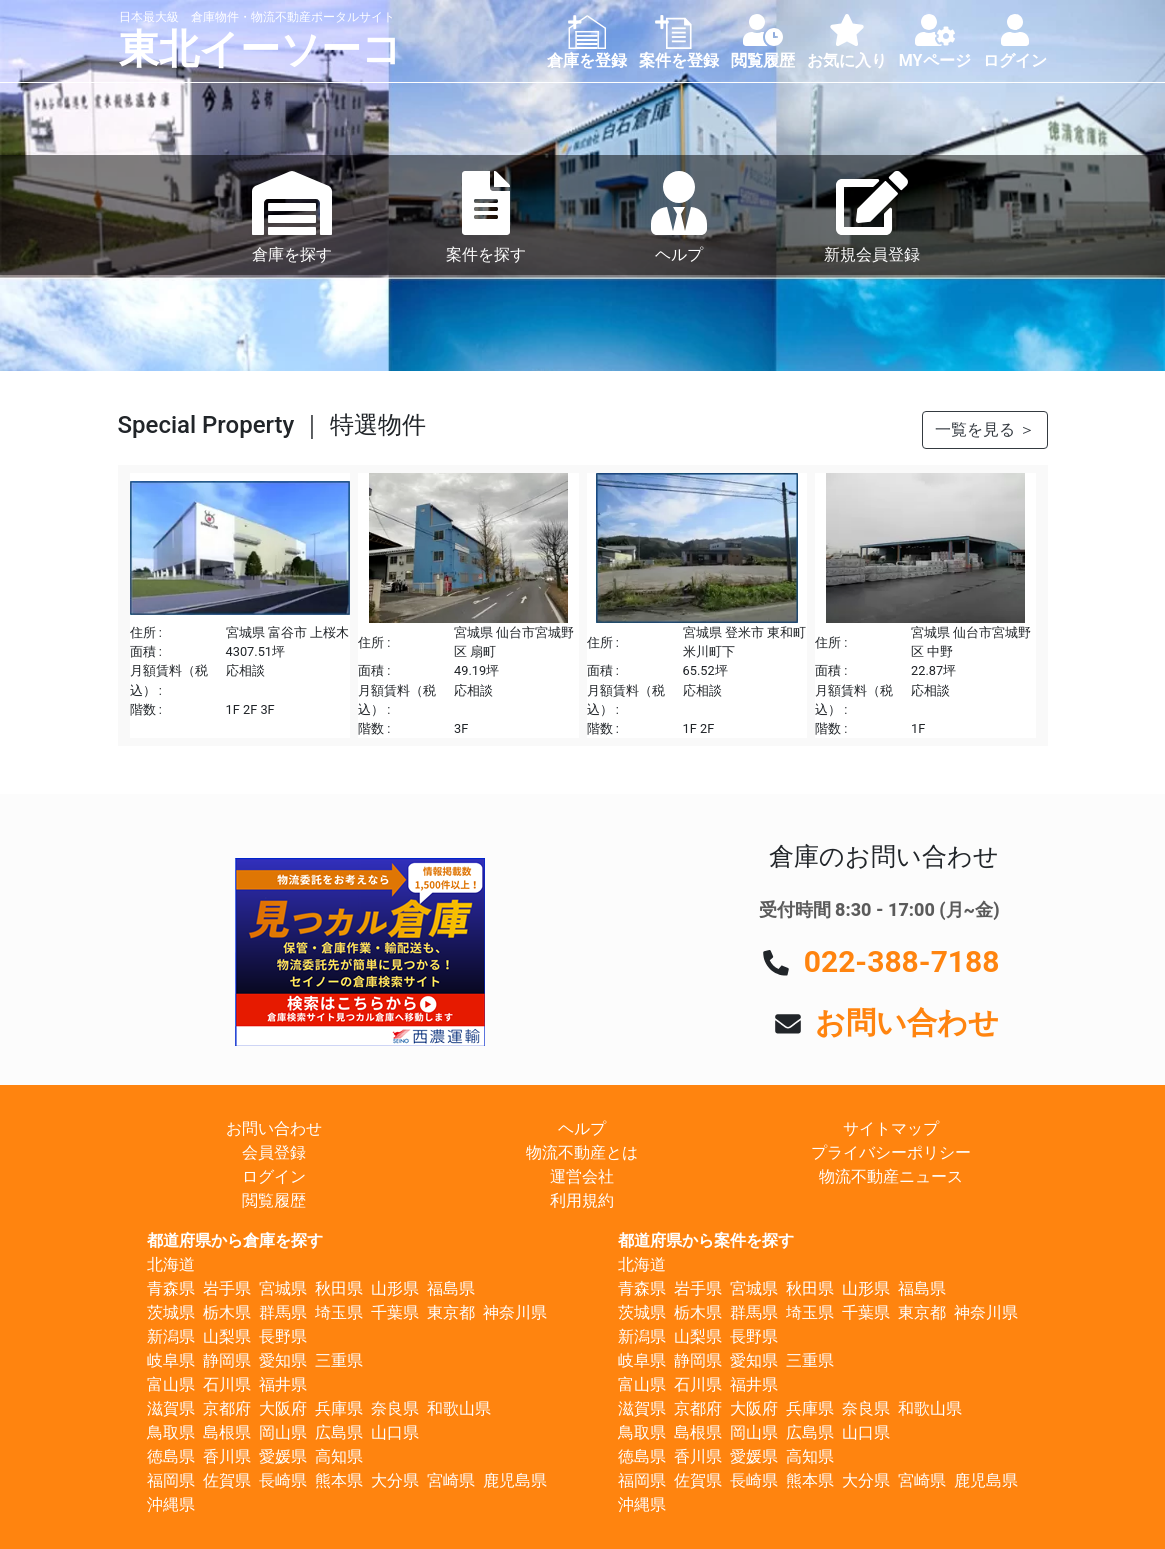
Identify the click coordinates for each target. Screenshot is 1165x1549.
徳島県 (171, 1456)
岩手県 (227, 1288)
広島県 (339, 1432)
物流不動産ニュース (891, 1176)
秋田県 (339, 1288)
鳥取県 (171, 1432)
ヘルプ (582, 1128)
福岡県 (171, 1480)
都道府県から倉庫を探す (235, 1240)
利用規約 (582, 1200)
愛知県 (283, 1360)
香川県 (227, 1456)
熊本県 (339, 1480)
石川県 (227, 1384)
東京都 (451, 1312)
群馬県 (283, 1312)
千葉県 (395, 1312)
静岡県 (227, 1360)
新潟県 (171, 1336)
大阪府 (283, 1408)
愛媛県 (283, 1456)
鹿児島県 (515, 1480)
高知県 (339, 1456)
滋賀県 (171, 1408)
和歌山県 (459, 1408)
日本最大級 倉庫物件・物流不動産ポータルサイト (257, 17)
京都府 (227, 1408)
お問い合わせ (907, 1022)
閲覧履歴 (274, 1200)
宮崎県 (451, 1480)
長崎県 (283, 1480)
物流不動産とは (582, 1152)
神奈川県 (515, 1312)
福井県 (283, 1384)
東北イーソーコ (260, 49)
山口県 (395, 1432)
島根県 (227, 1432)
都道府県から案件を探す (706, 1240)
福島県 (451, 1288)
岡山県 (283, 1432)
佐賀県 (227, 1480)
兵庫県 (339, 1408)
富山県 (171, 1384)
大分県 (395, 1480)
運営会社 (582, 1176)
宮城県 (283, 1288)
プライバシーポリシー (891, 1152)
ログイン (274, 1176)
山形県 (395, 1288)
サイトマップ (891, 1128)
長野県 (283, 1336)
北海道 (171, 1264)
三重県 (339, 1360)
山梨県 (227, 1336)
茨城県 (171, 1312)
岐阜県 (171, 1360)
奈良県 (395, 1408)
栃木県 (227, 1312)
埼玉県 (339, 1312)
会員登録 (274, 1152)
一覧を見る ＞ (985, 429)
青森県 (171, 1288)
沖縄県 (171, 1504)
